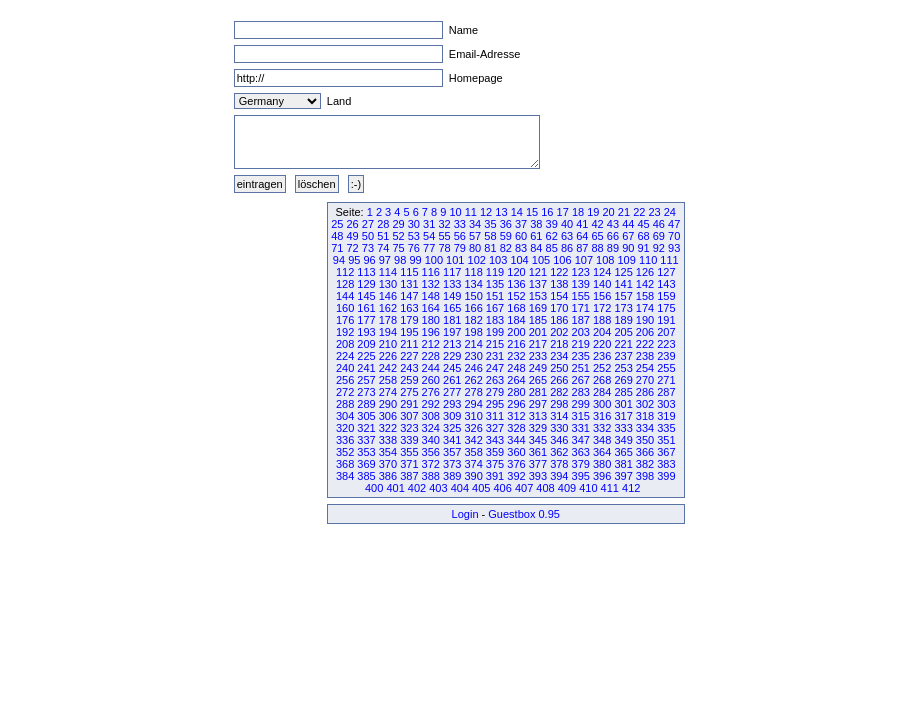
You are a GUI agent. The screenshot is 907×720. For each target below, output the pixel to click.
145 (366, 296)
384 (345, 476)
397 (623, 476)
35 (490, 224)
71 (337, 248)
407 (524, 488)
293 (452, 404)
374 (473, 464)
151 (495, 296)
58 (490, 236)
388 (431, 476)
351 (666, 440)
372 (431, 464)
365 (623, 452)
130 (388, 284)
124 (602, 272)
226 (388, 356)
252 (602, 368)
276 (431, 392)
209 (366, 344)
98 (400, 260)
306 (388, 416)
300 (602, 404)
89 (613, 248)
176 (345, 320)
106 (562, 260)
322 (388, 428)
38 (536, 224)
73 (368, 248)
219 (581, 344)
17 (563, 212)
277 (452, 392)
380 (602, 464)
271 (666, 380)
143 (666, 284)
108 (605, 260)
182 (473, 320)
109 (626, 260)
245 (452, 368)
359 (495, 452)
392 (516, 476)
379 (581, 464)
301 (623, 404)
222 (645, 344)
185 (538, 320)
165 (452, 308)
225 (366, 356)
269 (623, 380)
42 (598, 224)
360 (516, 452)
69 (659, 236)
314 (559, 416)
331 (581, 428)
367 (666, 452)
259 (409, 380)
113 (366, 272)
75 (398, 248)
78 (444, 248)
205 (623, 332)
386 (388, 476)
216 (516, 344)
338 (388, 440)
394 (559, 476)
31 (429, 224)
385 (366, 476)
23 (654, 212)
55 (444, 236)
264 (516, 380)
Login (465, 514)
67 (628, 236)
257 (366, 380)
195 (409, 332)
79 (460, 248)
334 (645, 428)
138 (559, 284)
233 (538, 356)
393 (538, 476)
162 (388, 308)
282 (559, 392)
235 (581, 356)
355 (409, 452)
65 (598, 236)
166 (473, 308)
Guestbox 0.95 (524, 514)
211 (409, 344)
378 (559, 464)
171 (581, 308)
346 (559, 440)
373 (452, 464)
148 (431, 296)
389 (452, 476)
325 (452, 428)
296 (516, 404)
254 (645, 368)
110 (648, 260)
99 (415, 260)
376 (516, 464)
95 (354, 260)
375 (495, 464)
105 (541, 260)
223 (666, 344)
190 (645, 320)
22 (639, 212)
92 (659, 248)
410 (588, 488)
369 (366, 464)
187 (581, 320)
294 (473, 404)
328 (516, 428)
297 (538, 404)
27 (368, 224)
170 (559, 308)
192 (345, 332)
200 (516, 332)
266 (559, 380)
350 (645, 440)
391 (495, 476)
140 (602, 284)
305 (366, 416)
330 (559, 428)
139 (581, 284)
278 (473, 392)
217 (538, 344)
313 (538, 416)
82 (506, 248)
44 (628, 224)
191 (666, 320)
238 (645, 356)
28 (383, 224)
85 (552, 248)
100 (434, 260)
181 (452, 320)
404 (460, 488)
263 (495, 380)
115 (409, 272)
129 (366, 284)
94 (339, 260)
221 (623, 344)
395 (581, 476)
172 (602, 308)
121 (538, 272)
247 (495, 368)
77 (429, 248)
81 (490, 248)
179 (409, 320)
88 (598, 248)
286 (645, 392)
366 (645, 452)
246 (473, 368)
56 (460, 236)
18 (578, 212)
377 (538, 464)
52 (398, 236)
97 (385, 260)
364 (602, 452)
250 (559, 368)
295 (495, 404)
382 (645, 464)
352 (345, 452)
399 (666, 476)
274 (388, 392)
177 (366, 320)
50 (368, 236)
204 (602, 332)
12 (486, 212)
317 (623, 416)
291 (409, 404)
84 (536, 248)
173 (623, 308)
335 (666, 428)
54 (429, 236)
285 (623, 392)
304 (345, 416)
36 (506, 224)
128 (345, 284)
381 (623, 464)
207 (666, 332)
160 (345, 308)
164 (431, 308)
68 (643, 236)
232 (516, 356)
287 (666, 392)
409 (567, 488)
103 (498, 260)
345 (538, 440)
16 (547, 212)
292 (431, 404)
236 (602, 356)
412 (631, 488)
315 (581, 416)
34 (475, 224)
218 (559, 344)
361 (538, 452)
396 (602, 476)
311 (495, 416)
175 (666, 308)
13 (501, 212)
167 (495, 308)
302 (645, 404)
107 (584, 260)
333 (623, 428)
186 (559, 320)
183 (495, 320)
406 (503, 488)
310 (473, 416)
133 (452, 284)
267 (581, 380)
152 (516, 296)
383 (666, 464)
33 (460, 224)
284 (602, 392)
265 (538, 380)
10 (455, 212)
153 (538, 296)
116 (431, 272)
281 (538, 392)
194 (388, 332)
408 (545, 488)
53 (414, 236)
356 (431, 452)
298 (559, 404)
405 (481, 488)
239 (666, 356)
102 (477, 260)
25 (337, 224)
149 (452, 296)
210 (388, 344)
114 (388, 272)
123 (581, 272)
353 (366, 452)
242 (388, 368)
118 (473, 272)
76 (414, 248)
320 (345, 428)
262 (473, 380)
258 (388, 380)
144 (345, 296)
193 (366, 332)
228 (431, 356)
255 (666, 368)
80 (475, 248)
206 (645, 332)
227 (409, 356)
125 (623, 272)
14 (517, 212)
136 (516, 284)
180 (431, 320)
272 (345, 392)
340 (431, 440)
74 (383, 248)
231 (495, 356)
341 (452, 440)
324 (431, 428)
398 (645, 476)
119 (495, 272)
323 (409, 428)
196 (431, 332)
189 (623, 320)
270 (645, 380)
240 (345, 368)
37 (521, 224)
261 (452, 380)
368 (345, 464)
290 (388, 404)
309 (452, 416)
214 (473, 344)
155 (581, 296)
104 (519, 260)
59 (506, 236)
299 (581, 404)
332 (602, 428)
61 (536, 236)
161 (366, 308)
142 (645, 284)
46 (659, 224)
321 (366, 428)
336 (345, 440)
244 (431, 368)
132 (431, 284)
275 (409, 392)
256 (345, 380)
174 (645, 308)
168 (516, 308)
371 (409, 464)
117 (452, 272)
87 (582, 248)
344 (516, 440)
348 (602, 440)
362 (559, 452)
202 (559, 332)
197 (452, 332)
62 (552, 236)
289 (366, 404)
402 (417, 488)
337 (366, 440)
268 (602, 380)
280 (516, 392)
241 (366, 368)
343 (495, 440)
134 (473, 284)
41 (582, 224)
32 (444, 224)
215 (495, 344)
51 (383, 236)
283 (581, 392)
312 (516, 416)
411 (610, 488)
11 (471, 212)
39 (552, 224)
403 (438, 488)
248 (516, 368)
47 (674, 224)
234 (559, 356)
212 (431, 344)
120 (516, 272)
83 (521, 248)
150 (473, 296)
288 (345, 404)
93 (674, 248)
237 (623, 356)
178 (388, 320)
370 (388, 464)
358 (473, 452)
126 (645, 272)
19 (593, 212)
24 (670, 212)
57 (475, 236)
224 (345, 356)
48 (337, 236)
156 (602, 296)
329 (538, 428)
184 (516, 320)
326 (473, 428)
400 (374, 488)
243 (409, 368)
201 (538, 332)
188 (602, 320)
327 (495, 428)
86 (567, 248)
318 (645, 416)
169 (538, 308)
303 (666, 404)
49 (353, 236)
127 (666, 272)
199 (495, 332)
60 (521, 236)
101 (455, 260)
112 (345, 272)
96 (369, 260)
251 (581, 368)
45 (643, 224)
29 (398, 224)
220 (602, 344)
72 (353, 248)
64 (582, 236)
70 (674, 236)
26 (353, 224)
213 (452, 344)
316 (602, 416)
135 (495, 284)
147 (409, 296)
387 (409, 476)
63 (567, 236)
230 (473, 356)
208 (345, 344)
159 (666, 296)
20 (609, 212)
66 (613, 236)
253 (623, 368)
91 (643, 248)
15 (532, 212)
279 (495, 392)
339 (409, 440)
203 (581, 332)
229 (452, 356)
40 (567, 224)
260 (431, 380)
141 (623, 284)
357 (452, 452)
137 (538, 284)
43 (613, 224)
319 (666, 416)
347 (581, 440)
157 (623, 296)
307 (409, 416)
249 (538, 368)
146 (388, 296)
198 (473, 332)
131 (409, 284)
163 (409, 308)
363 (581, 452)
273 (366, 392)
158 (645, 296)
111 (669, 260)
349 (623, 440)
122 (559, 272)
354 (388, 452)
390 (473, 476)
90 (628, 248)
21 (624, 212)
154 (559, 296)
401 (395, 488)
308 (431, 416)
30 (414, 224)
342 (473, 440)
